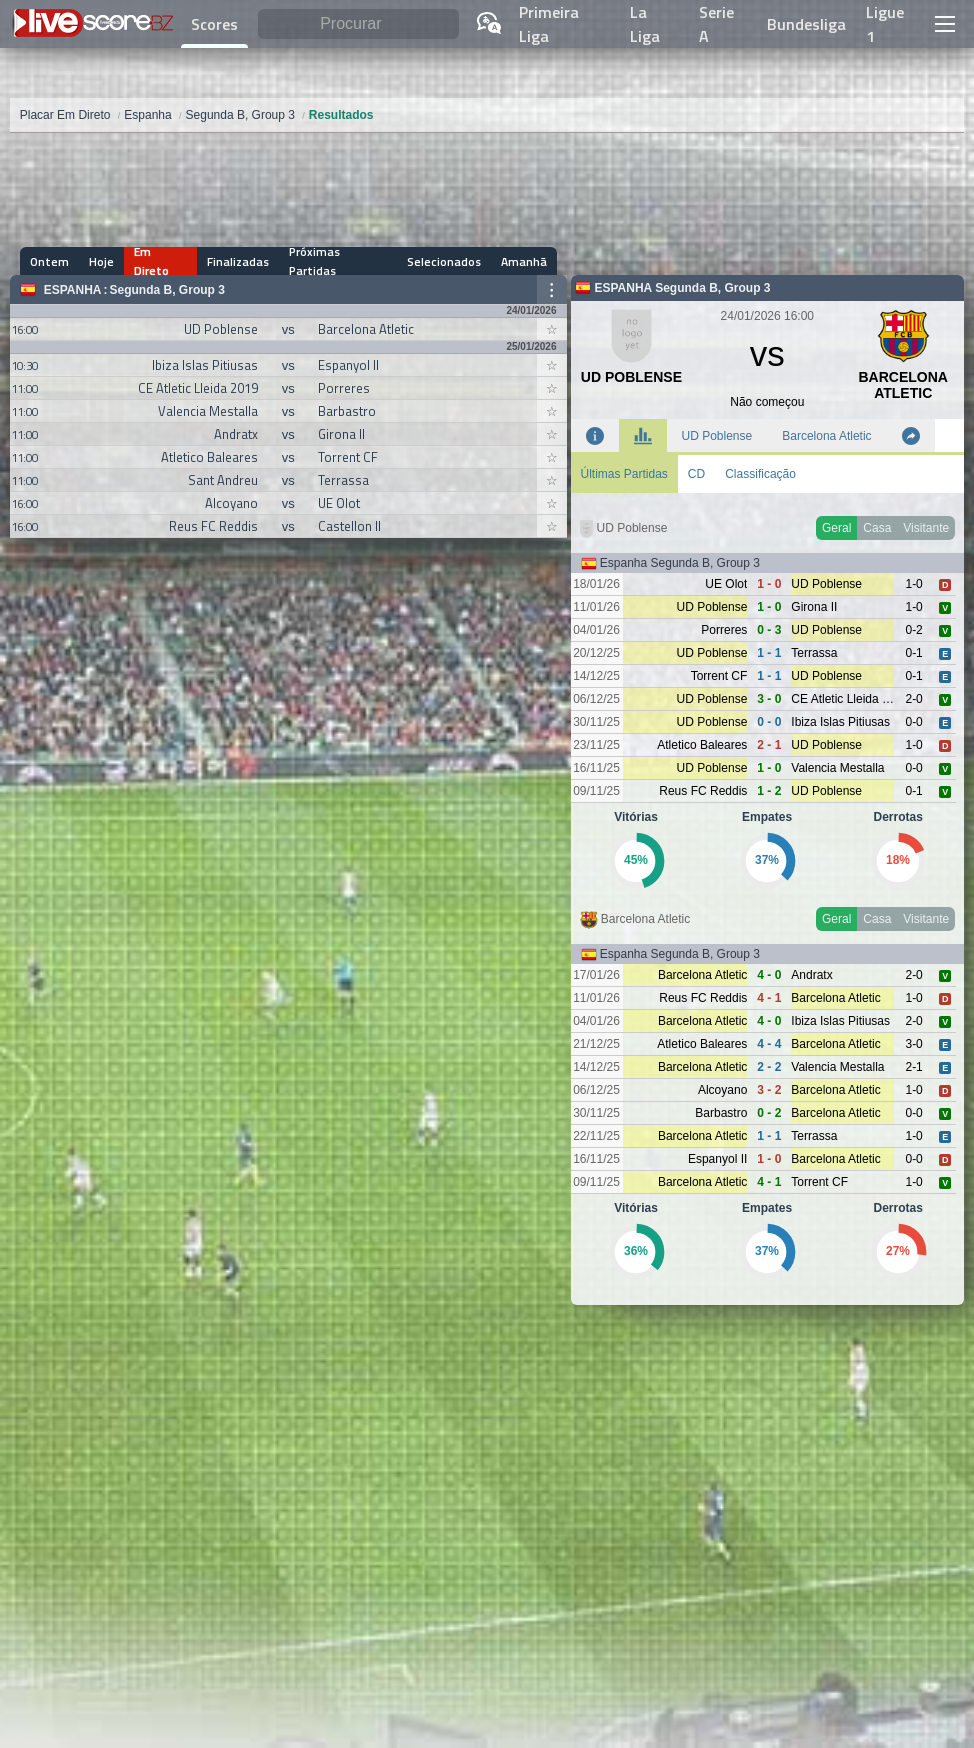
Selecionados (444, 261)
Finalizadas (238, 261)
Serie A (716, 24)
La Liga (645, 24)
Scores (214, 24)
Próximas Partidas (314, 261)
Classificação (760, 474)
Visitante (926, 528)
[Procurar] (358, 24)
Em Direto (151, 261)
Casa (877, 528)
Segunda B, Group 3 (167, 290)
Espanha (73, 290)
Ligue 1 (885, 24)
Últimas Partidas (624, 474)
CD (696, 474)
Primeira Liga (549, 24)
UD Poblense (717, 436)
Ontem (49, 261)
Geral (836, 528)
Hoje (101, 261)
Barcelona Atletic (826, 436)
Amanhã (524, 261)
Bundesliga (806, 24)
